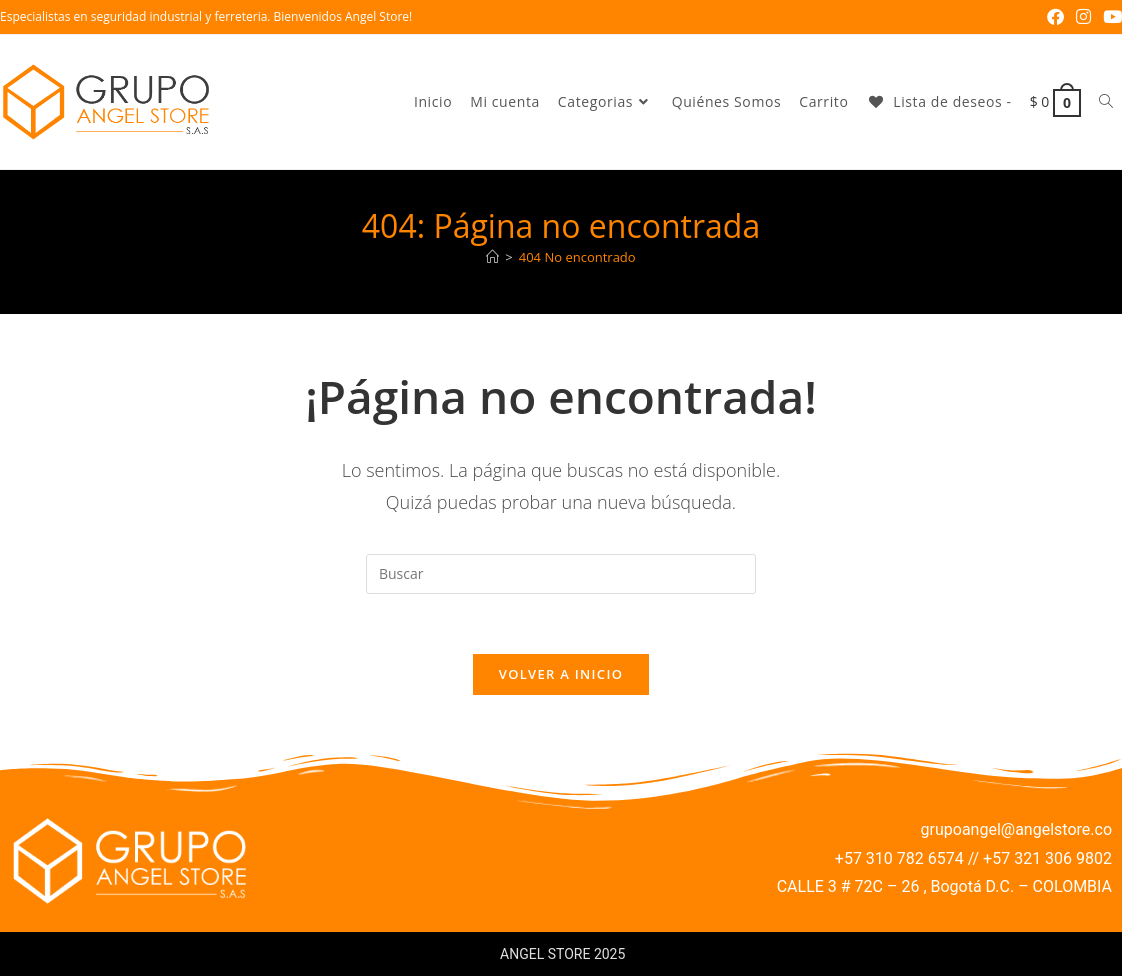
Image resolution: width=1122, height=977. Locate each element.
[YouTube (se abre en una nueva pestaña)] (1109, 17)
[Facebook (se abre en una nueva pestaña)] (1055, 17)
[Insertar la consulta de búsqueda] (561, 574)
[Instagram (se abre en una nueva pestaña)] (1083, 17)
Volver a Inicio (561, 675)
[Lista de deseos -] (938, 102)
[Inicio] (492, 257)
